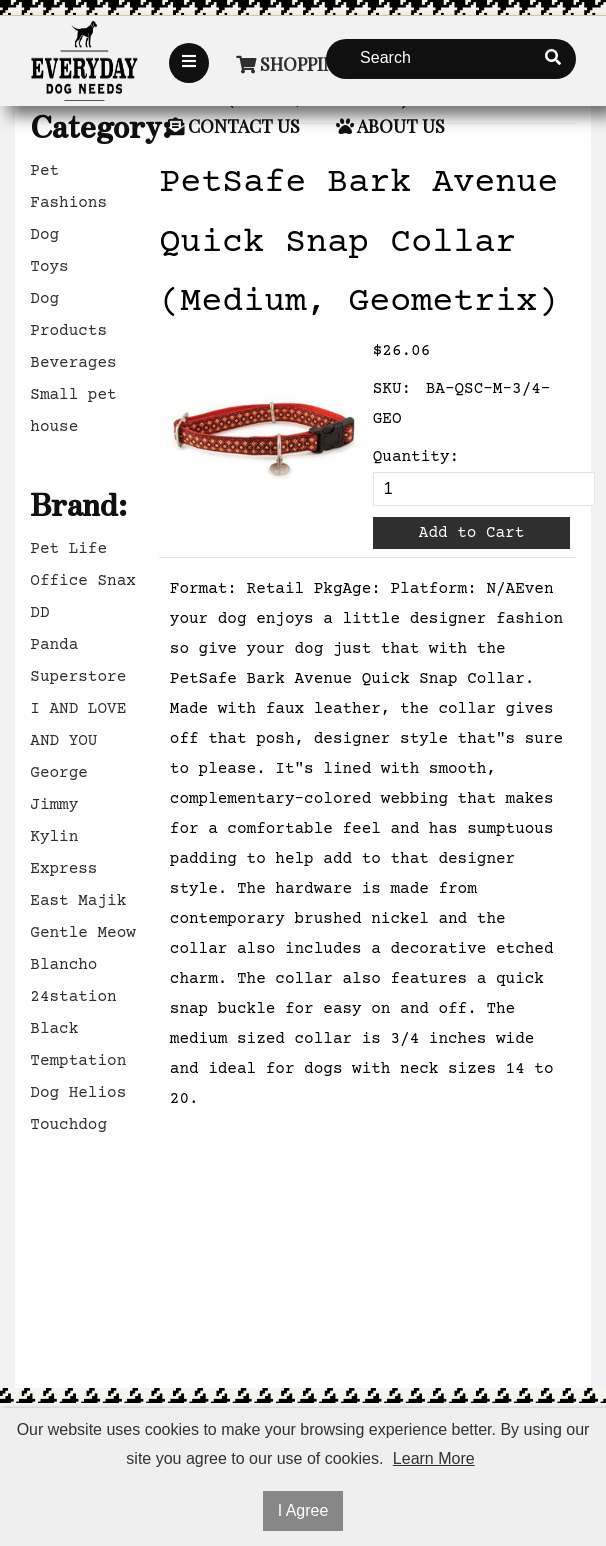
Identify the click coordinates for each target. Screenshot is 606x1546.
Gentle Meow (83, 933)
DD (39, 613)
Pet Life (68, 549)
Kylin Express (63, 853)
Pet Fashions (68, 187)
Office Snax (83, 581)
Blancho (63, 965)
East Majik (78, 901)
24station (73, 997)
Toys (49, 267)
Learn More (434, 1458)
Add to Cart (472, 533)
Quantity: (416, 457)
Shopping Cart (317, 64)
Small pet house (73, 411)
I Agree (303, 1510)
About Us (390, 126)
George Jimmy (59, 789)
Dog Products (68, 315)
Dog (44, 235)
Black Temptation (78, 1045)
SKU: (392, 389)
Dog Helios (78, 1093)
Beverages (73, 363)
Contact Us (233, 126)
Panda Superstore (78, 661)
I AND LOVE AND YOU (78, 725)
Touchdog (68, 1125)
